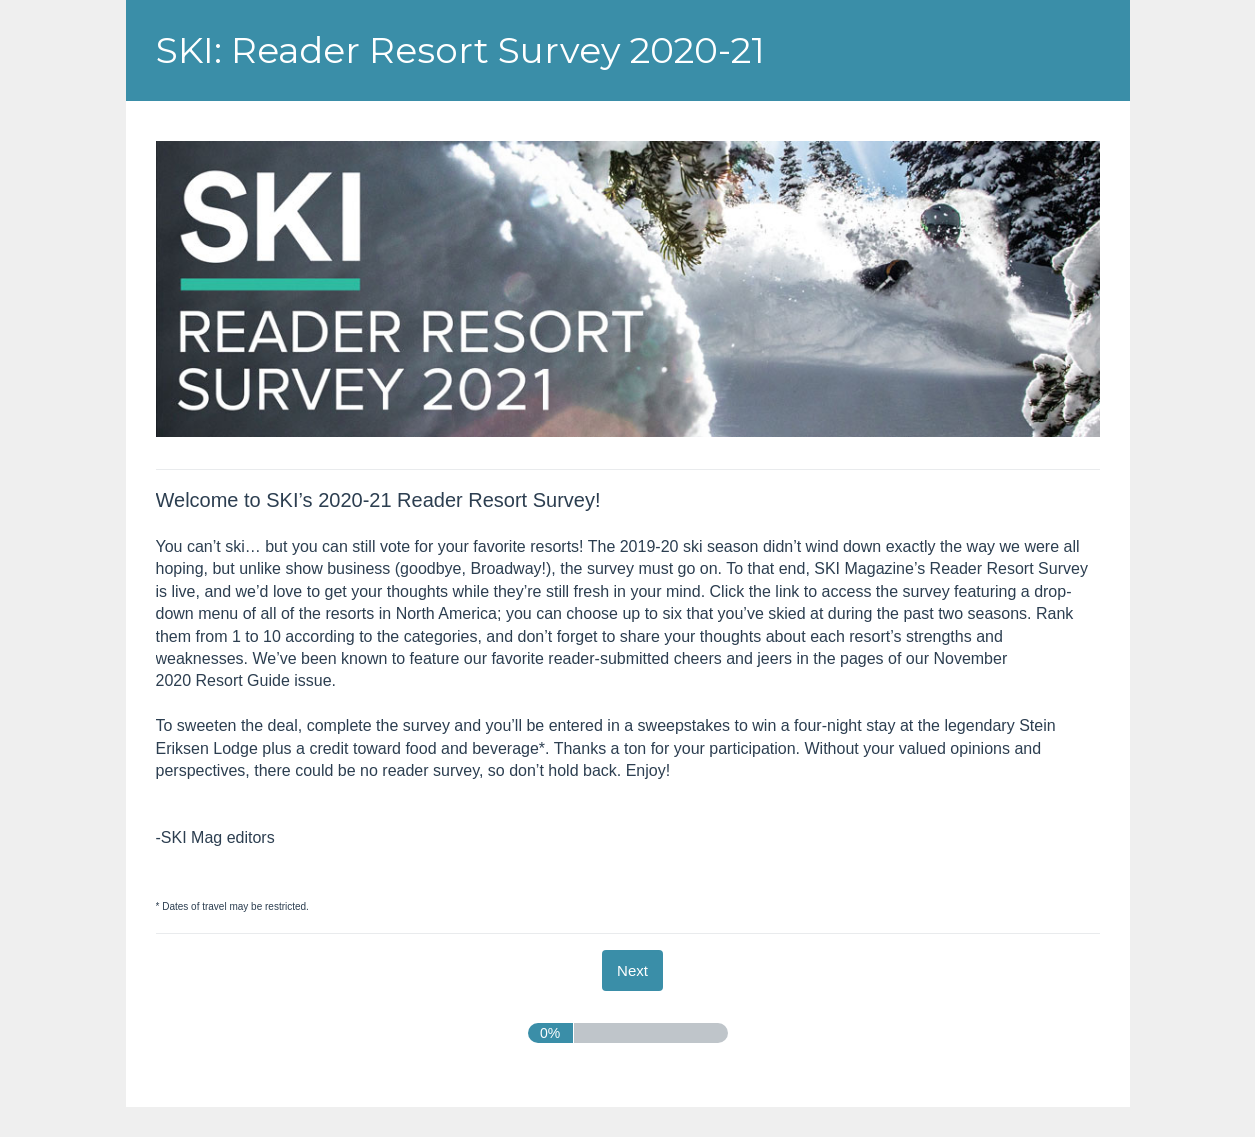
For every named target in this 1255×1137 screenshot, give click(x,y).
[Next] (632, 970)
